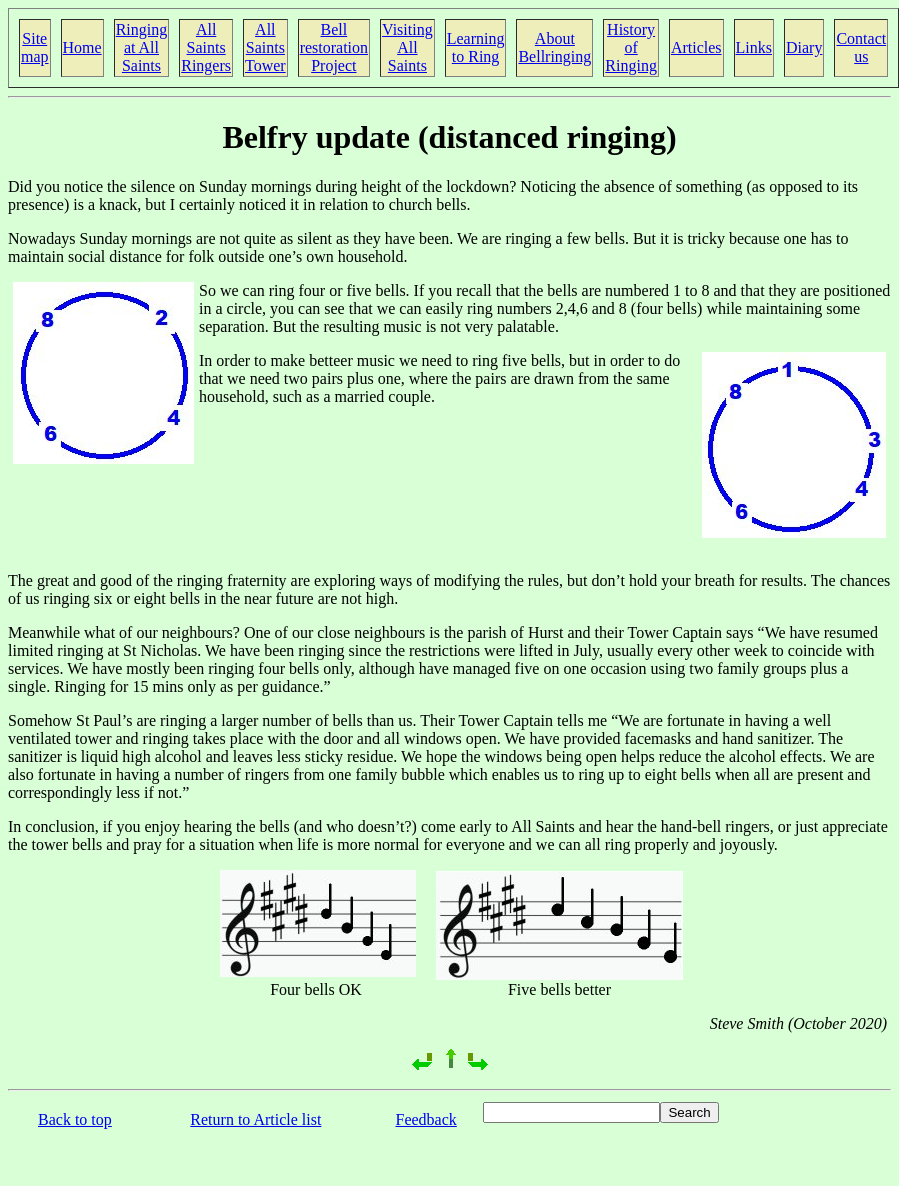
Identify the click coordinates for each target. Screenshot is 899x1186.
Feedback (426, 1119)
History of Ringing (631, 47)
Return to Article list (255, 1119)
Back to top (75, 1119)
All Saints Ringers (206, 47)
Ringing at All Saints (142, 47)
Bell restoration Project (334, 47)
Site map (35, 47)
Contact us (861, 47)
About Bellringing (554, 47)
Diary (804, 47)
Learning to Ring (476, 47)
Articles (696, 47)
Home (82, 47)
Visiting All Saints (407, 47)
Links (754, 47)
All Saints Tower (265, 47)
